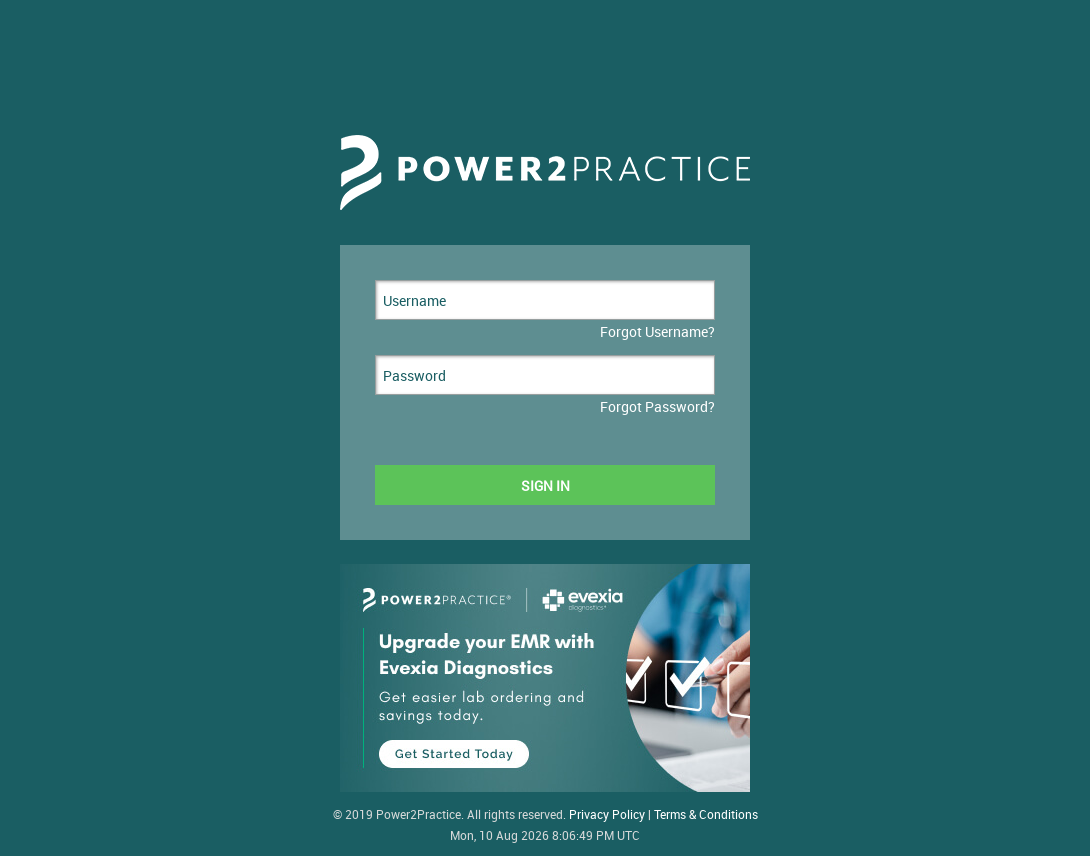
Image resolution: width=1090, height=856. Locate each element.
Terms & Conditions (706, 814)
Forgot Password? (657, 406)
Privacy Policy (607, 814)
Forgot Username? (657, 331)
